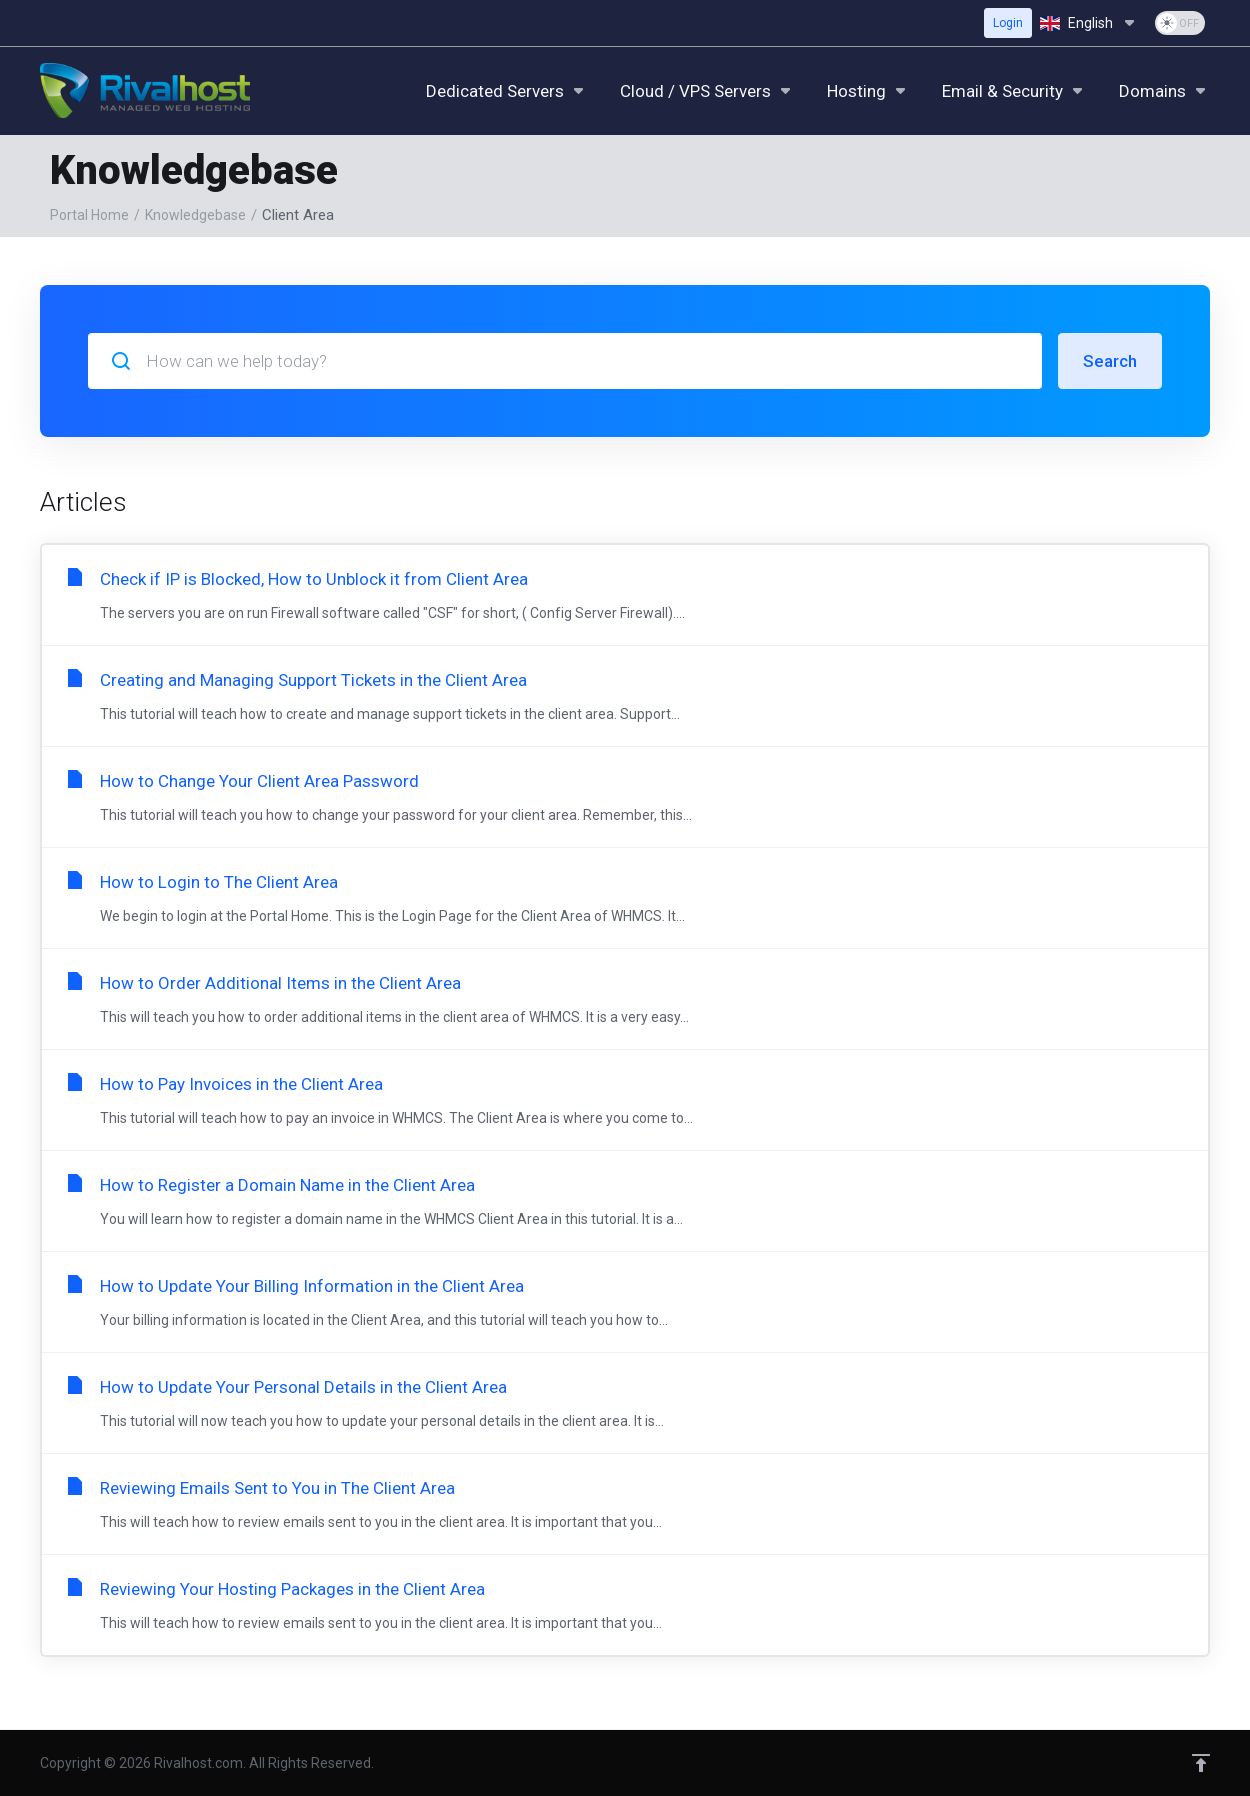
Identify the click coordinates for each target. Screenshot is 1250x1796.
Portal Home (89, 215)
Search (1110, 361)
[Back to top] (1201, 1763)
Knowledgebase (195, 215)
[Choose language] (1089, 23)
